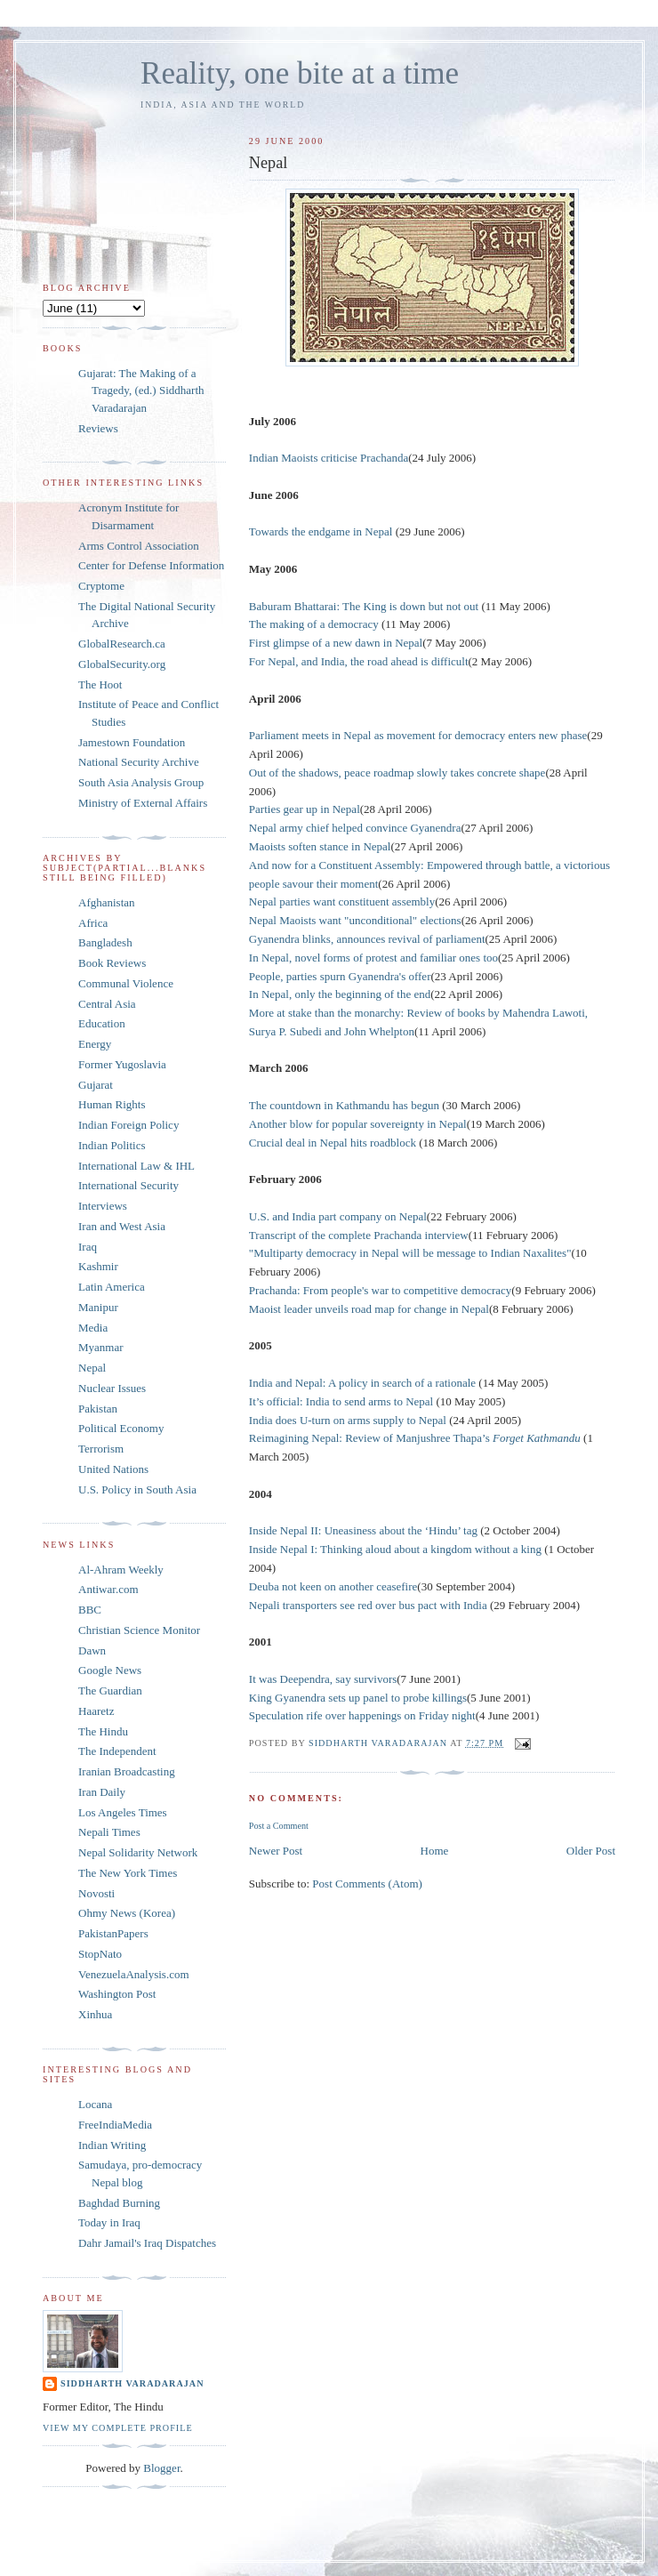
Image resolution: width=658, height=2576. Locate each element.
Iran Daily (101, 1792)
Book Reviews (112, 963)
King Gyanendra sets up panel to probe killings (358, 1697)
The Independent (117, 1751)
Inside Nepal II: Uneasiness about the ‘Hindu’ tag (364, 1530)
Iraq (87, 1246)
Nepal (92, 1367)
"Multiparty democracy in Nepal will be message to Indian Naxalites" (410, 1253)
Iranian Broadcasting (126, 1771)
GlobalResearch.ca (121, 643)
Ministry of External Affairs (142, 802)
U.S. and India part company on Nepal (338, 1216)
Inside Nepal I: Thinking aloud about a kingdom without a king (396, 1549)
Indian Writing (112, 2145)
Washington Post (117, 1993)
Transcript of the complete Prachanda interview (359, 1235)
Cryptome (101, 585)
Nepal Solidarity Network (137, 1852)
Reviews (98, 428)
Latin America (111, 1286)
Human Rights (111, 1104)
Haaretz (96, 1711)
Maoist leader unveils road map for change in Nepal (369, 1309)
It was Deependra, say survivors (323, 1679)
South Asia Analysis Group (141, 782)
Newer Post (275, 1850)
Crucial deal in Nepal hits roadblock (334, 1142)
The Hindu (103, 1731)
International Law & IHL (136, 1165)
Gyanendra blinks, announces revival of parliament (367, 939)
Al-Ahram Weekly (121, 1569)
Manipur (98, 1307)
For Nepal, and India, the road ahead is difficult (359, 661)
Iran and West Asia (121, 1226)
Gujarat (95, 1084)
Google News (109, 1670)
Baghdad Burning (119, 2203)
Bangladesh (105, 942)
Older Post (590, 1850)
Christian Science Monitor (139, 1630)
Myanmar (101, 1347)
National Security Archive (138, 762)
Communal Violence (125, 983)
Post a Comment (279, 1826)
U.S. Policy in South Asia (137, 1489)
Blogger (161, 2468)
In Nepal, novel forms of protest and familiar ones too (373, 957)
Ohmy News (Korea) (126, 1913)
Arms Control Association (138, 545)
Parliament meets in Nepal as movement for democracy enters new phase (418, 735)
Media (93, 1327)
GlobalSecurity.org (121, 664)
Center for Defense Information (151, 565)
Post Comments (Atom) (367, 1883)
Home (435, 1850)
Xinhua (95, 2014)
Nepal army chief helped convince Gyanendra (355, 827)
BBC (89, 1609)
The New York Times (127, 1873)
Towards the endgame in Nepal (322, 531)
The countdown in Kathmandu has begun (345, 1105)
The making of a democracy (314, 624)
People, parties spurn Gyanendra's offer (340, 976)
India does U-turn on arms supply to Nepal (349, 1420)
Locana (95, 2104)
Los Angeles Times (122, 1812)
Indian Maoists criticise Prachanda (328, 457)
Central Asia (107, 1003)
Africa (93, 923)
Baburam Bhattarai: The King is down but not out (363, 606)
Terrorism (101, 1448)
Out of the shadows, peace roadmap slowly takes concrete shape (397, 772)
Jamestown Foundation (131, 742)
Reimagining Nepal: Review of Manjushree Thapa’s (416, 1438)
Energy (94, 1044)
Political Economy (121, 1428)
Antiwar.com (108, 1589)
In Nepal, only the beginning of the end (339, 994)
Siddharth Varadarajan (132, 2383)
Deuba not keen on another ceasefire (333, 1586)
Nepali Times (109, 1832)
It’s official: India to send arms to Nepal (343, 1401)
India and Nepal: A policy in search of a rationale (363, 1382)
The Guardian (110, 1690)
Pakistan (97, 1408)
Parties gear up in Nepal (304, 809)
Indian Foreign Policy (128, 1124)
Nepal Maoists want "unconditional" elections (355, 920)
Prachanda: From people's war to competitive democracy (380, 1290)
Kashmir (98, 1266)
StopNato (100, 1953)
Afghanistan (106, 902)
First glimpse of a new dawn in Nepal (335, 642)
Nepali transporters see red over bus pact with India (368, 1605)
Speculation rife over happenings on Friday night (362, 1715)
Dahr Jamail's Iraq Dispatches (147, 2243)
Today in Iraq (109, 2222)
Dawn (92, 1650)
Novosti (96, 1893)
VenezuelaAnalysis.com (133, 1974)
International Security (128, 1185)
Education (101, 1023)
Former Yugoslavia (122, 1064)
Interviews (102, 1205)
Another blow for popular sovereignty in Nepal (358, 1124)
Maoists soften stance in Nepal (320, 846)
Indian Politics (111, 1145)
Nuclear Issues (112, 1388)
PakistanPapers (113, 1933)
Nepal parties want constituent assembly (342, 901)
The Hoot (100, 684)
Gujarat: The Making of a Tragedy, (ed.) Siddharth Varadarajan (141, 390)
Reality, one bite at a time (299, 73)
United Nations (113, 1469)
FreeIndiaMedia (115, 2124)
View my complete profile (118, 2428)
